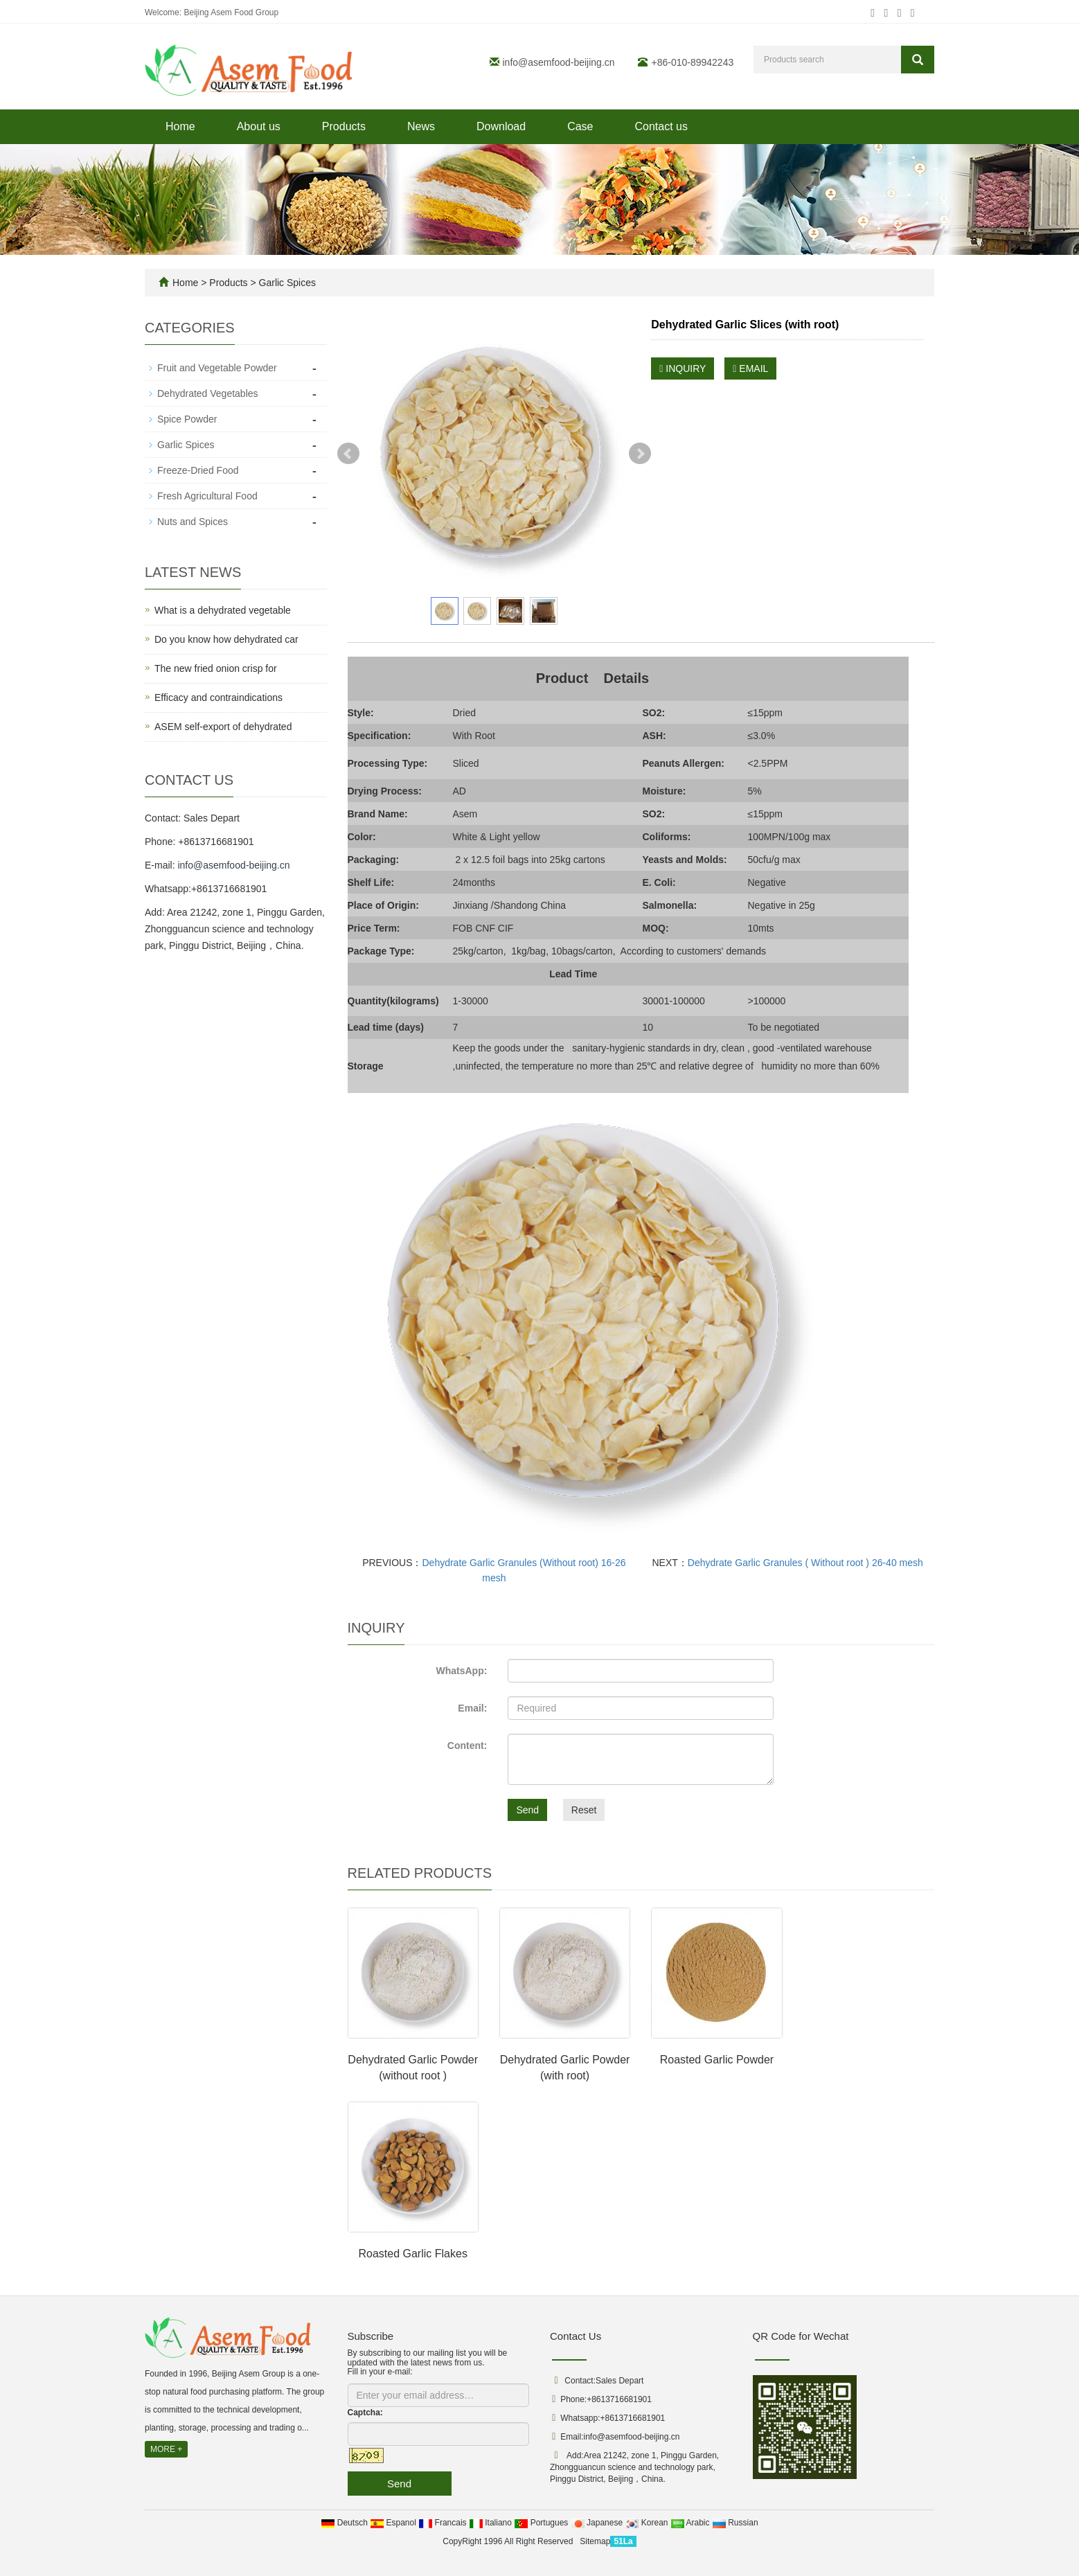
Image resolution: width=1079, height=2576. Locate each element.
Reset (584, 1809)
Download (501, 126)
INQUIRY (682, 368)
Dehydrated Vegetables (207, 393)
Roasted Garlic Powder (717, 2060)
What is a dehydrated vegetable (222, 610)
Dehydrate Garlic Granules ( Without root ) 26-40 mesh (805, 1562)
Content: (467, 1745)
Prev (348, 454)
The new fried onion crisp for (215, 668)
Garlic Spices (286, 282)
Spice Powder (187, 419)
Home (180, 126)
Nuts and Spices (192, 521)
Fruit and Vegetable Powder (217, 367)
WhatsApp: (461, 1670)
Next (640, 454)
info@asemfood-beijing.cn (559, 62)
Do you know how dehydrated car (226, 639)
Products (344, 126)
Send (527, 1809)
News (421, 126)
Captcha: (365, 2412)
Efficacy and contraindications (218, 697)
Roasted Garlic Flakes (412, 2253)
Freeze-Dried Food (198, 470)
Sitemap (595, 2541)
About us (258, 126)
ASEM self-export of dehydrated (223, 726)
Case (580, 126)
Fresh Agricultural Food (207, 495)
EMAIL (750, 368)
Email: (472, 1708)
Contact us (661, 126)
